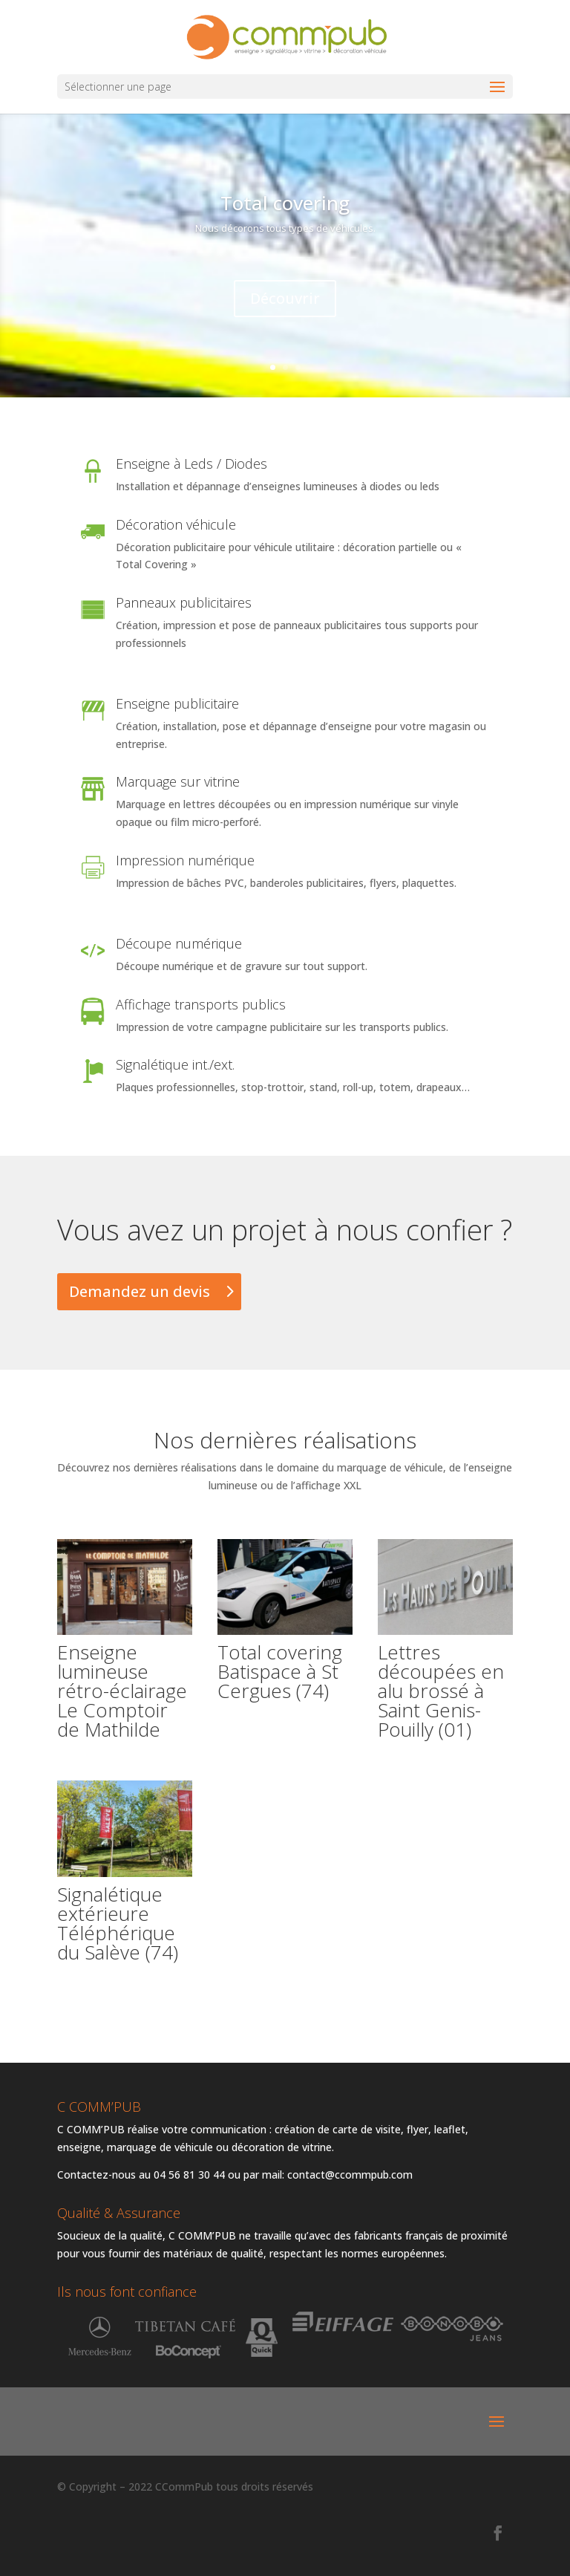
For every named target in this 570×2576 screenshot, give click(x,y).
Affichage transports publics (201, 1004)
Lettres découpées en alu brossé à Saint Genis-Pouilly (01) (441, 1691)
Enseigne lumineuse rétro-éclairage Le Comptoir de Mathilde (122, 1691)
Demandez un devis (139, 1291)
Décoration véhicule (176, 524)
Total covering (285, 203)
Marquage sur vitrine (178, 781)
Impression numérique (185, 860)
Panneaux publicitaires (184, 602)
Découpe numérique (179, 943)
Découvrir (285, 299)
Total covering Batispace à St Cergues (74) (279, 1671)
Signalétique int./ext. (175, 1064)
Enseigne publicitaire (177, 703)
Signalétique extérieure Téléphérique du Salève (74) (117, 1923)
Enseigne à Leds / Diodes (191, 463)
